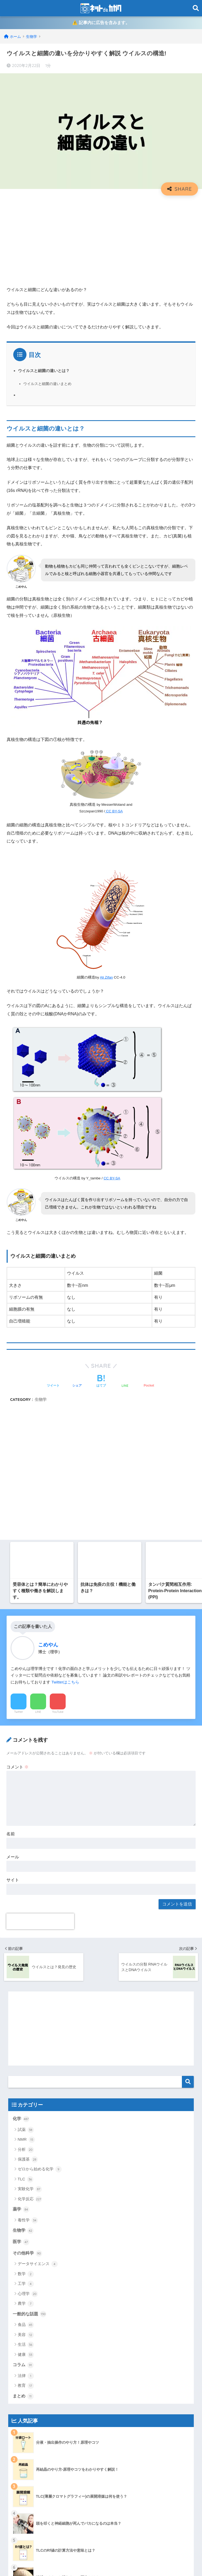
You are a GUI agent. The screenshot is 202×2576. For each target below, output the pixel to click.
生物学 (23, 1859)
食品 (26, 1954)
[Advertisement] (101, 239)
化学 (21, 1748)
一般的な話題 (29, 1943)
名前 (10, 1463)
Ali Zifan (106, 978)
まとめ (23, 2025)
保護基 (28, 1788)
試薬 (26, 1758)
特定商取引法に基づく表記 (35, 2453)
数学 (26, 1903)
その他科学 (27, 1882)
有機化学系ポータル (29, 2442)
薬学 (21, 1838)
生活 (26, 1974)
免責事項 (20, 2419)
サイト (12, 1509)
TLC (26, 1808)
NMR (26, 1768)
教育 (26, 2015)
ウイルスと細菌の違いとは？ (44, 371)
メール (12, 1486)
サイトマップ (23, 2385)
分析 (26, 1778)
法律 (26, 2005)
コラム (23, 1994)
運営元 (122, 2562)
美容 (26, 1964)
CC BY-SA (114, 812)
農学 (26, 1933)
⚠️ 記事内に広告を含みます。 (100, 23)
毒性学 (28, 1849)
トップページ (23, 2396)
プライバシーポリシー (31, 2408)
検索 (188, 1711)
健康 (26, 1983)
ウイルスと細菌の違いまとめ (47, 384)
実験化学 (30, 1818)
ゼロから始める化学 (40, 1798)
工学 (26, 1913)
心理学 (28, 1922)
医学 (21, 1871)
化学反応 (30, 1828)
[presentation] (40, 1550)
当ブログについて (27, 2430)
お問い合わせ (23, 2373)
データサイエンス (38, 1893)
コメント (17, 1396)
